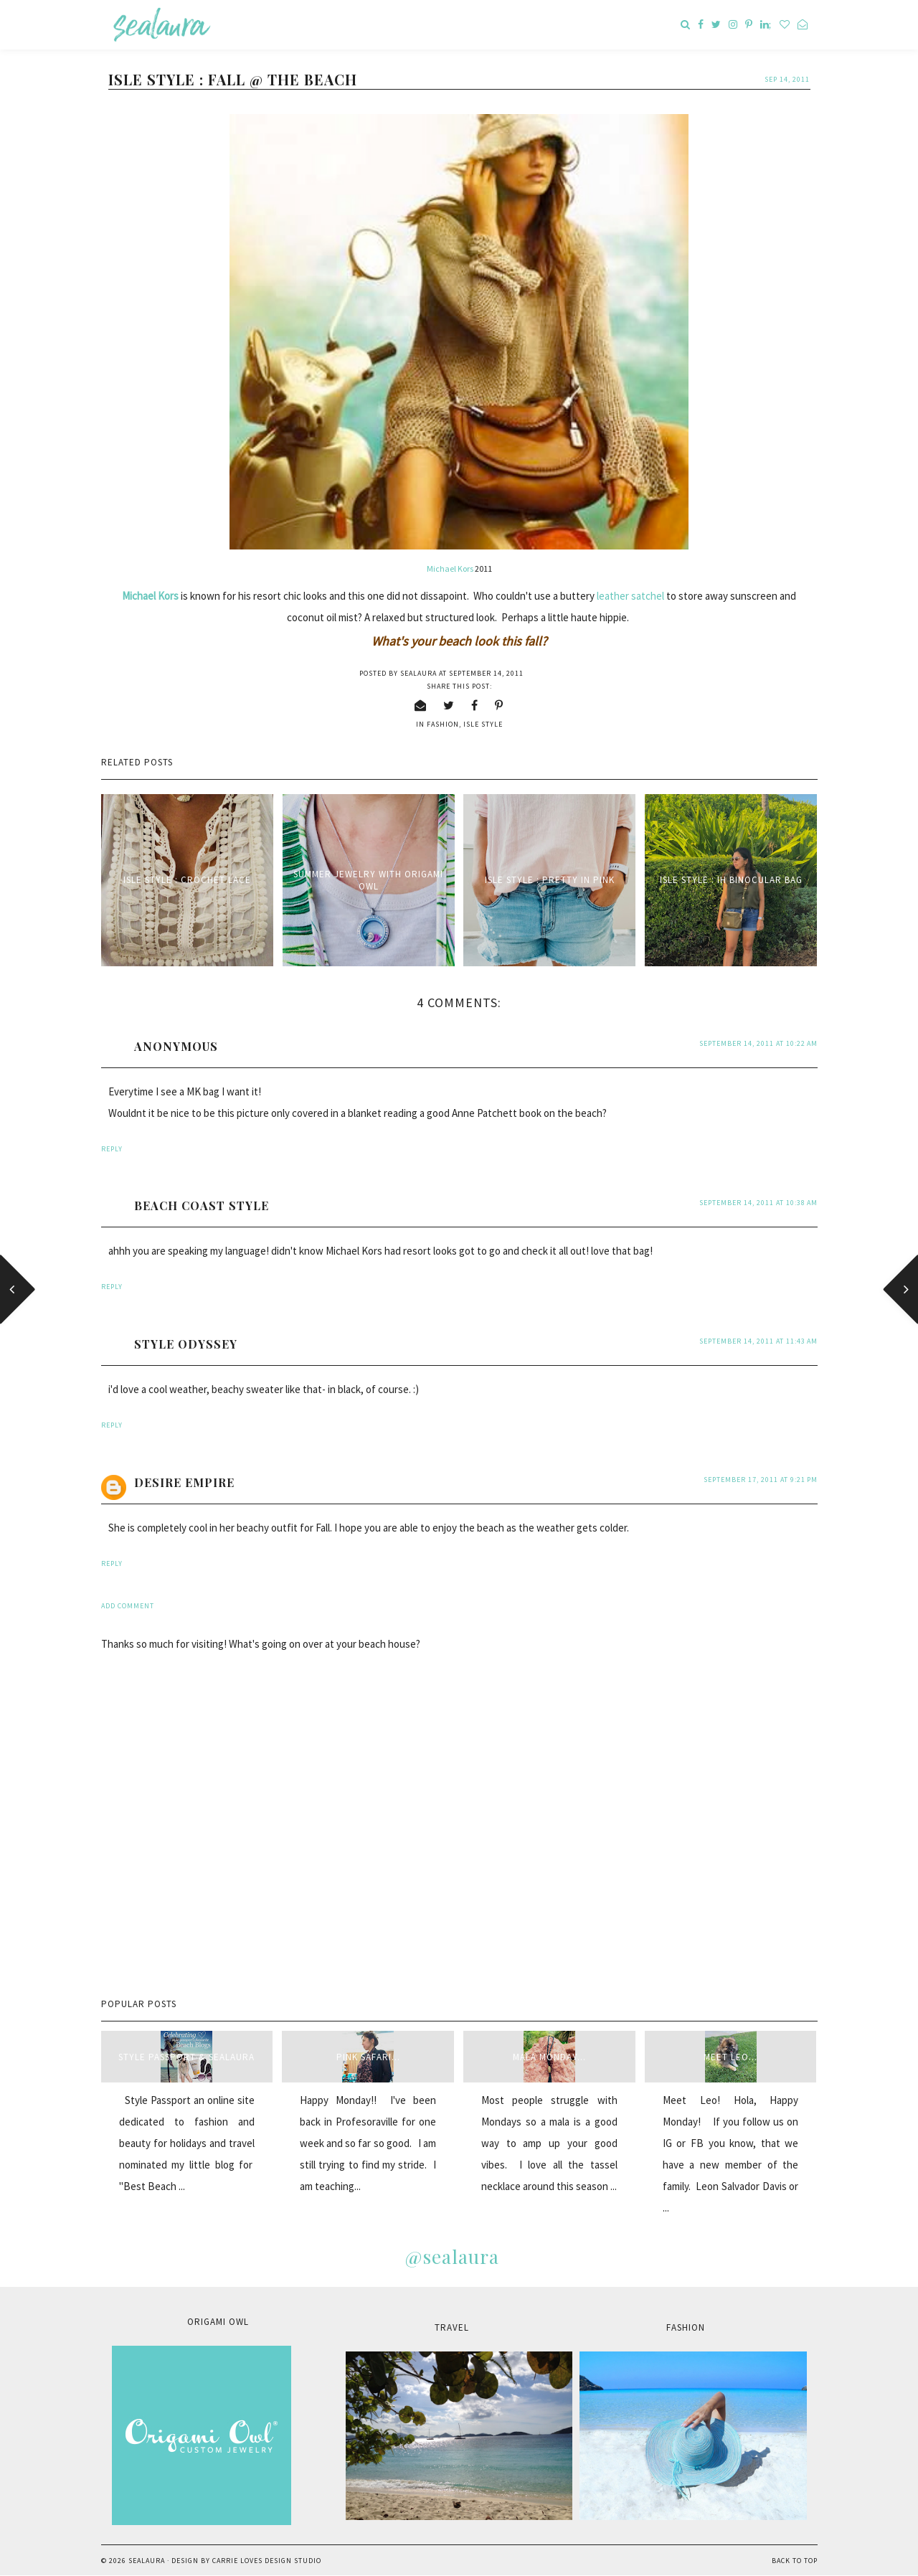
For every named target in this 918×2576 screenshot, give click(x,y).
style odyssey (185, 1343)
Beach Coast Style (201, 1205)
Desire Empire (184, 1482)
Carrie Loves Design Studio (266, 2560)
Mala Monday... (549, 2057)
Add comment (127, 1605)
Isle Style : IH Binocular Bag (731, 880)
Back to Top (795, 2560)
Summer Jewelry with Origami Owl (368, 880)
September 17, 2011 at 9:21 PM (761, 1479)
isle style (483, 724)
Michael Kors (451, 568)
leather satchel (630, 596)
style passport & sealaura (186, 2057)
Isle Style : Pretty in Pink (550, 880)
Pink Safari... (368, 2057)
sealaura (146, 2560)
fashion (443, 724)
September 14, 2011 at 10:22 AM (758, 1043)
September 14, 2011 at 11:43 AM (758, 1341)
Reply (112, 1148)
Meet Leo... (730, 2057)
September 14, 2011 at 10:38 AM (758, 1202)
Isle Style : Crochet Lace (187, 880)
